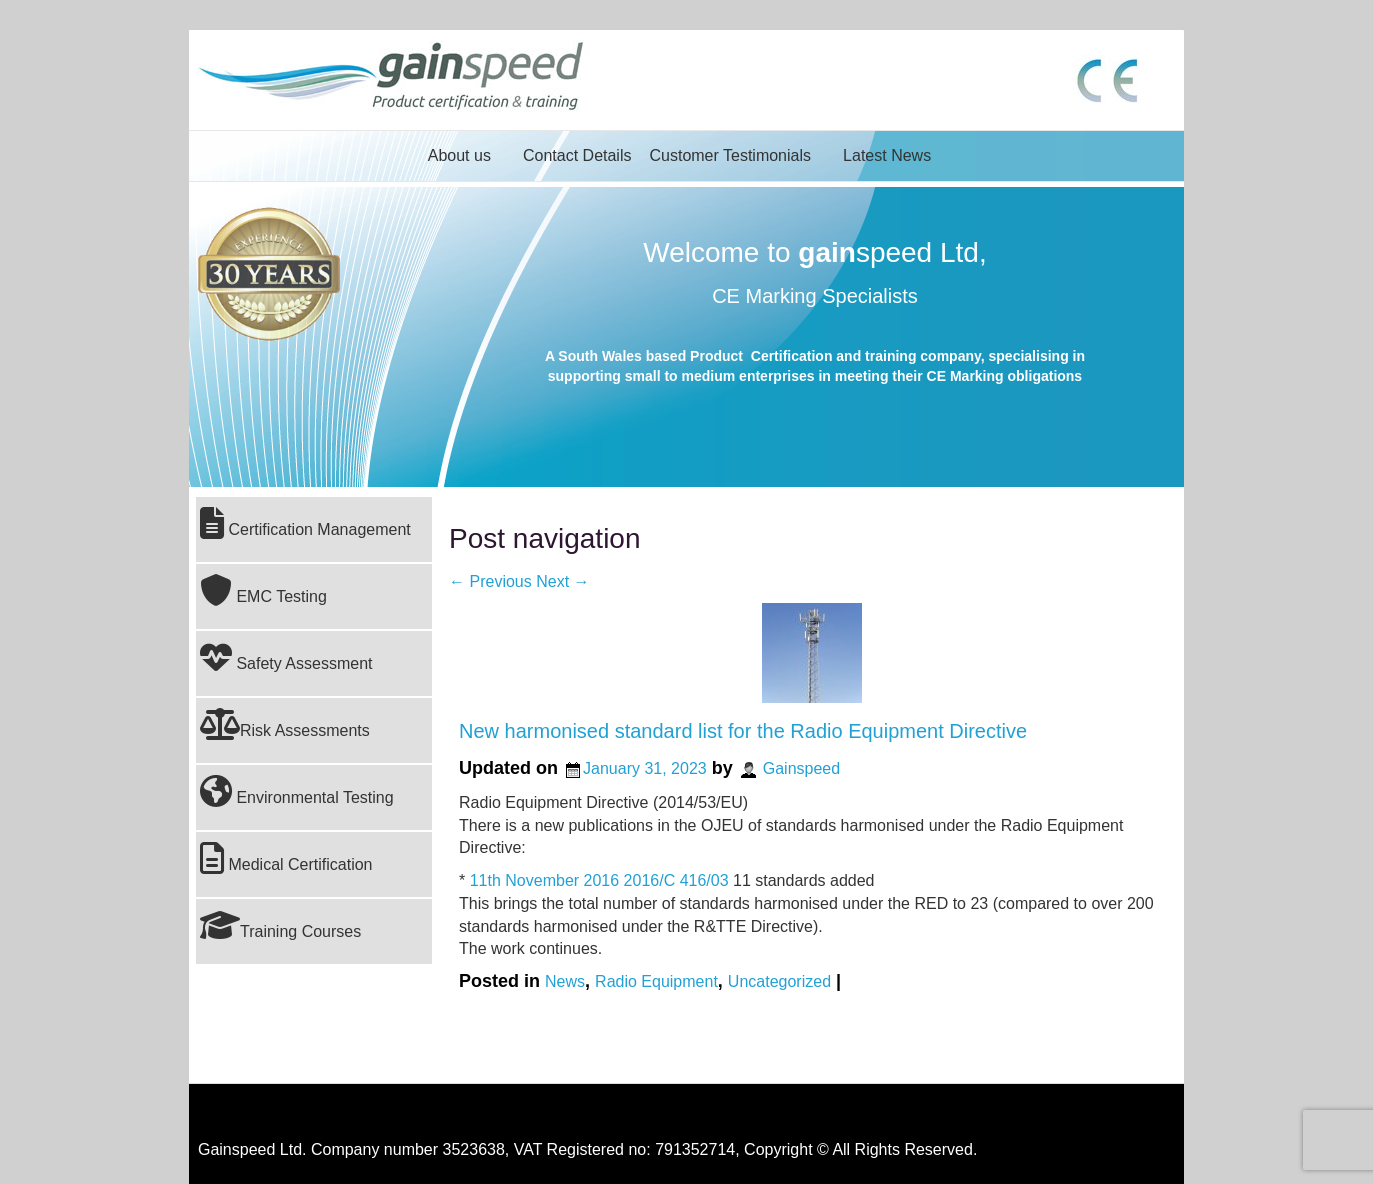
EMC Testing (263, 590)
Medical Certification (286, 858)
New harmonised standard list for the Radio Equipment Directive (743, 731)
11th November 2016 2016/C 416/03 (599, 880)
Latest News (887, 155)
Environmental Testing (297, 791)
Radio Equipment (656, 981)
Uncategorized (779, 981)
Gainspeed (801, 768)
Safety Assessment (286, 657)
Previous (490, 581)
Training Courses (280, 925)
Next (562, 581)
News (565, 981)
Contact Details (577, 155)
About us (459, 155)
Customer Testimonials (730, 155)
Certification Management (305, 523)
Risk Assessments (285, 724)
